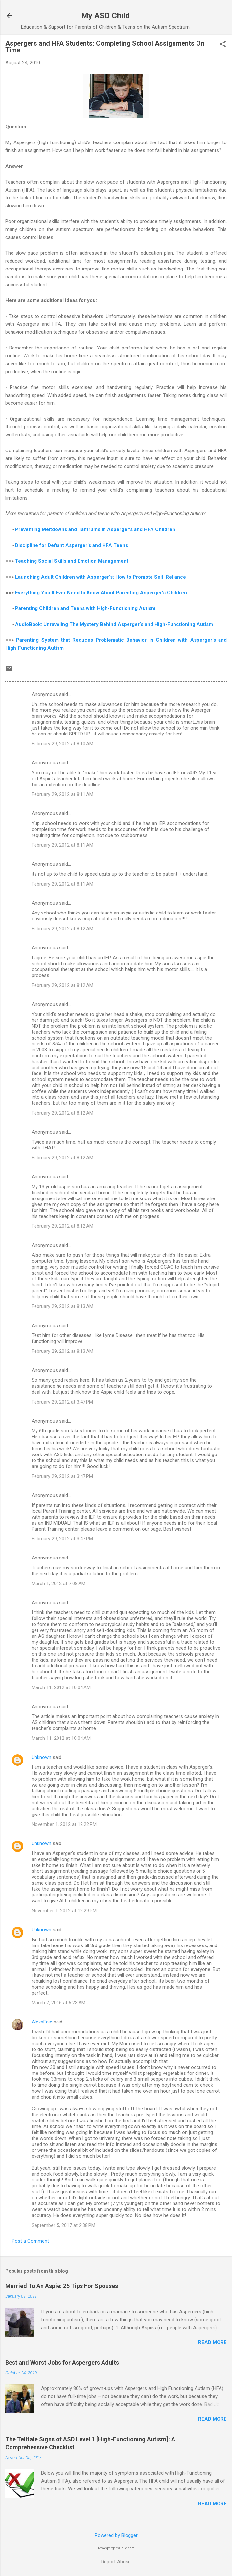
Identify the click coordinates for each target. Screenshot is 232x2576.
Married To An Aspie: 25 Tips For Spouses (61, 2285)
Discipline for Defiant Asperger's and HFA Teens (71, 545)
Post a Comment (30, 2241)
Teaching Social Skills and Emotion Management (71, 561)
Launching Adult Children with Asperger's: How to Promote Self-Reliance (101, 577)
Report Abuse (116, 2561)
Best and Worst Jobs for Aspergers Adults (62, 2362)
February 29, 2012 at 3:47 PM (62, 1402)
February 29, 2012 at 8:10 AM (62, 744)
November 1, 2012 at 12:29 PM (64, 1911)
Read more (212, 2342)
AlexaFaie (42, 2022)
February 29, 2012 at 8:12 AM (62, 929)
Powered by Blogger (116, 2535)
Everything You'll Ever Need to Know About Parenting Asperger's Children (101, 593)
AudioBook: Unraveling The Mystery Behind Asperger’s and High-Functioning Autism (114, 624)
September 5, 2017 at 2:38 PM (63, 2225)
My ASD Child (105, 15)
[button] (223, 44)
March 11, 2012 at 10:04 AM (61, 1687)
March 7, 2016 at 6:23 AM (58, 2003)
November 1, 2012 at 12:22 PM (64, 1824)
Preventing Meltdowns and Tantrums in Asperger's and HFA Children (95, 529)
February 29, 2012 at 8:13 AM (62, 1306)
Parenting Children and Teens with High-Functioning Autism (85, 608)
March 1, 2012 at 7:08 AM (58, 1583)
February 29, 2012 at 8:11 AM (62, 794)
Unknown (41, 1757)
